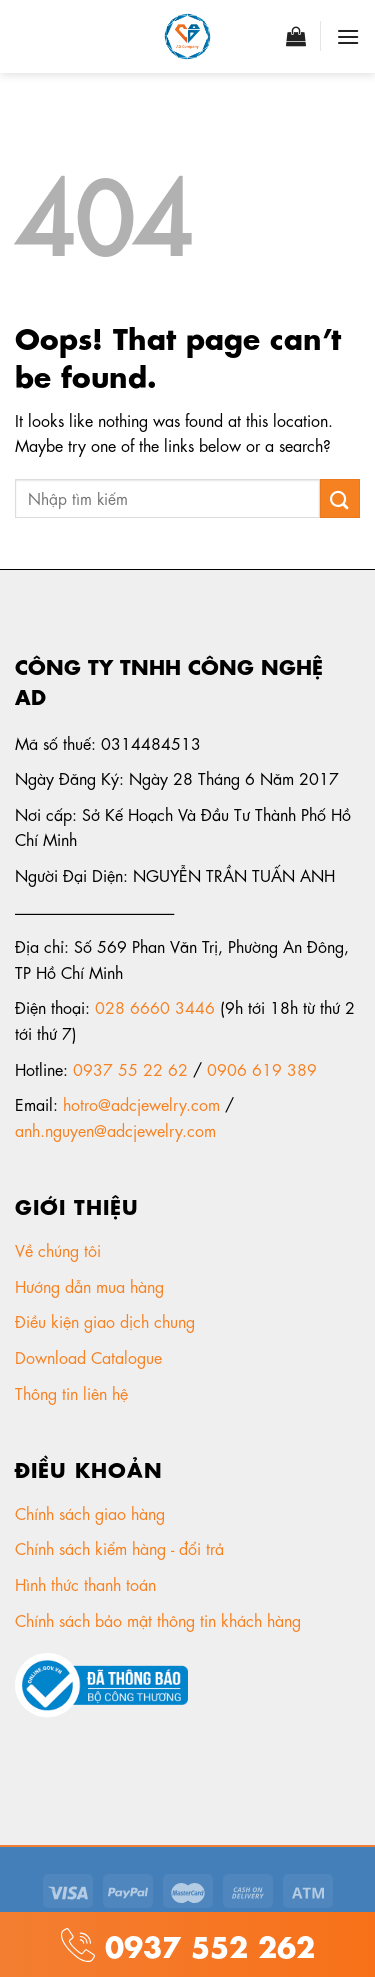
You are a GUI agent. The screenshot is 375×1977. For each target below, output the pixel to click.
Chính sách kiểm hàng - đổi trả (122, 1547)
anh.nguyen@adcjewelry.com (115, 1129)
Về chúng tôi (60, 1249)
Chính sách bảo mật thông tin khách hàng (160, 1619)
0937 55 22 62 (130, 1068)
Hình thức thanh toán (88, 1583)
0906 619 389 (262, 1068)
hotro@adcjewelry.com (141, 1103)
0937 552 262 (205, 1943)
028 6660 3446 (155, 1006)
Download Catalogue (91, 1356)
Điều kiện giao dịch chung (107, 1320)
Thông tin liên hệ (74, 1392)
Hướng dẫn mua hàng (89, 1285)
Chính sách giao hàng (90, 1512)
